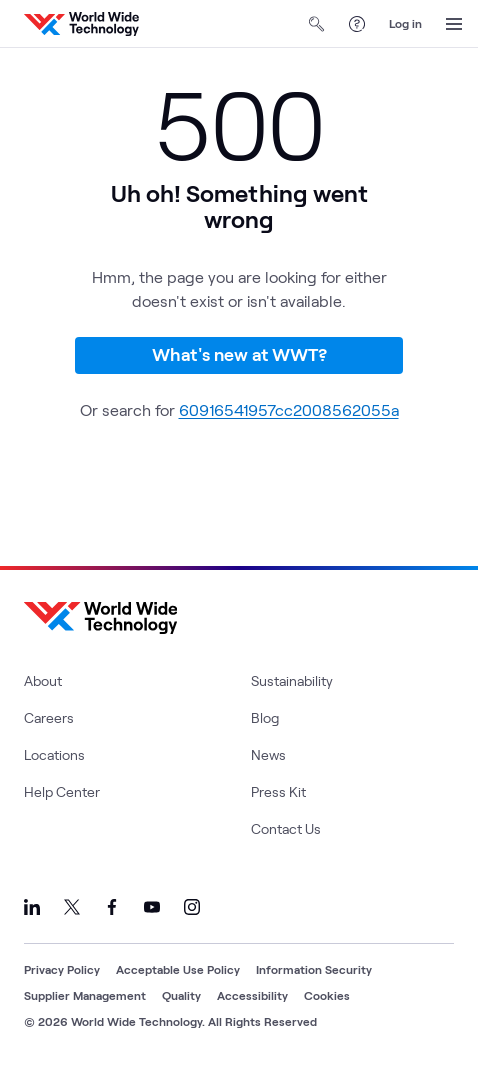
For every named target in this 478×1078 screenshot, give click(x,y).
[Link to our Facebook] (112, 907)
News (268, 754)
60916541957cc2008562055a (289, 409)
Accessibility (252, 995)
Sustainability (292, 680)
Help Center (62, 791)
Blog (265, 717)
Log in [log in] (405, 23)
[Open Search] (317, 24)
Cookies (327, 995)
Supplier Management (85, 995)
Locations (54, 754)
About (43, 680)
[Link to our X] (72, 907)
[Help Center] (357, 24)
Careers (49, 717)
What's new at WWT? (239, 354)
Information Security (314, 969)
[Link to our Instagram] (192, 907)
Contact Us (286, 828)
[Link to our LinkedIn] (32, 907)
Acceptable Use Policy (178, 969)
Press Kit (278, 791)
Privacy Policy (62, 969)
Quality (181, 995)
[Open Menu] (454, 24)
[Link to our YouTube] (152, 907)
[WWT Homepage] (81, 24)
